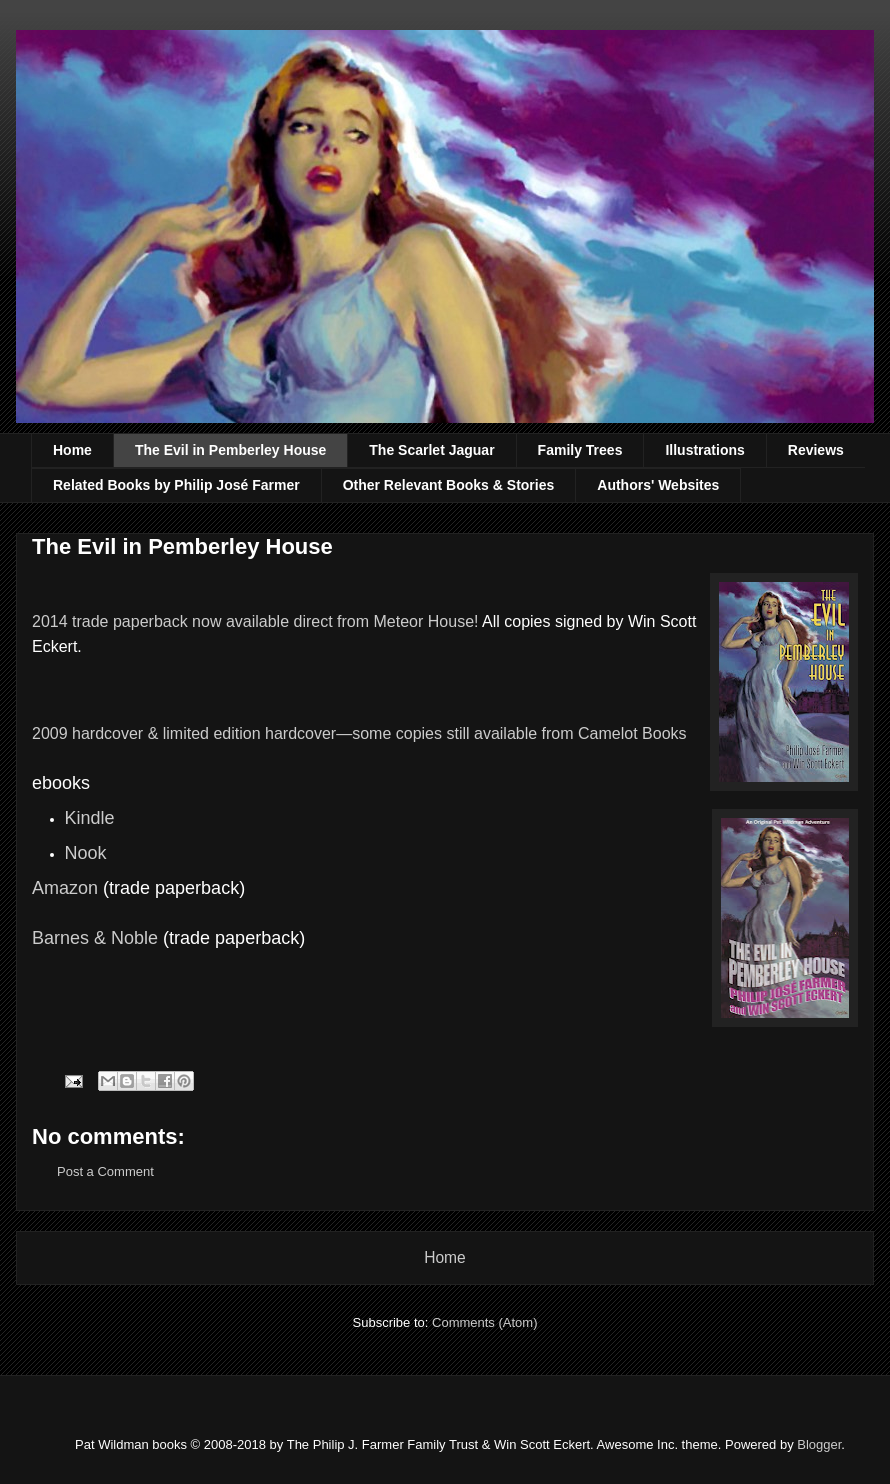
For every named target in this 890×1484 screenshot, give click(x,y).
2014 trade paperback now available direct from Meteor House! (255, 621)
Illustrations (704, 450)
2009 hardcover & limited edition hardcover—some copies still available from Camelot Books (359, 733)
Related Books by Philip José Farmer (176, 485)
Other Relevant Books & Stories (449, 485)
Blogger (819, 1444)
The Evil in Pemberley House (230, 450)
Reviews (816, 450)
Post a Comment (105, 1171)
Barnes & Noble (95, 938)
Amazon (65, 888)
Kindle (90, 818)
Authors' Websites (658, 485)
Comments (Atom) (484, 1322)
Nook (86, 853)
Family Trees (580, 450)
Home (72, 450)
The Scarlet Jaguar (431, 450)
